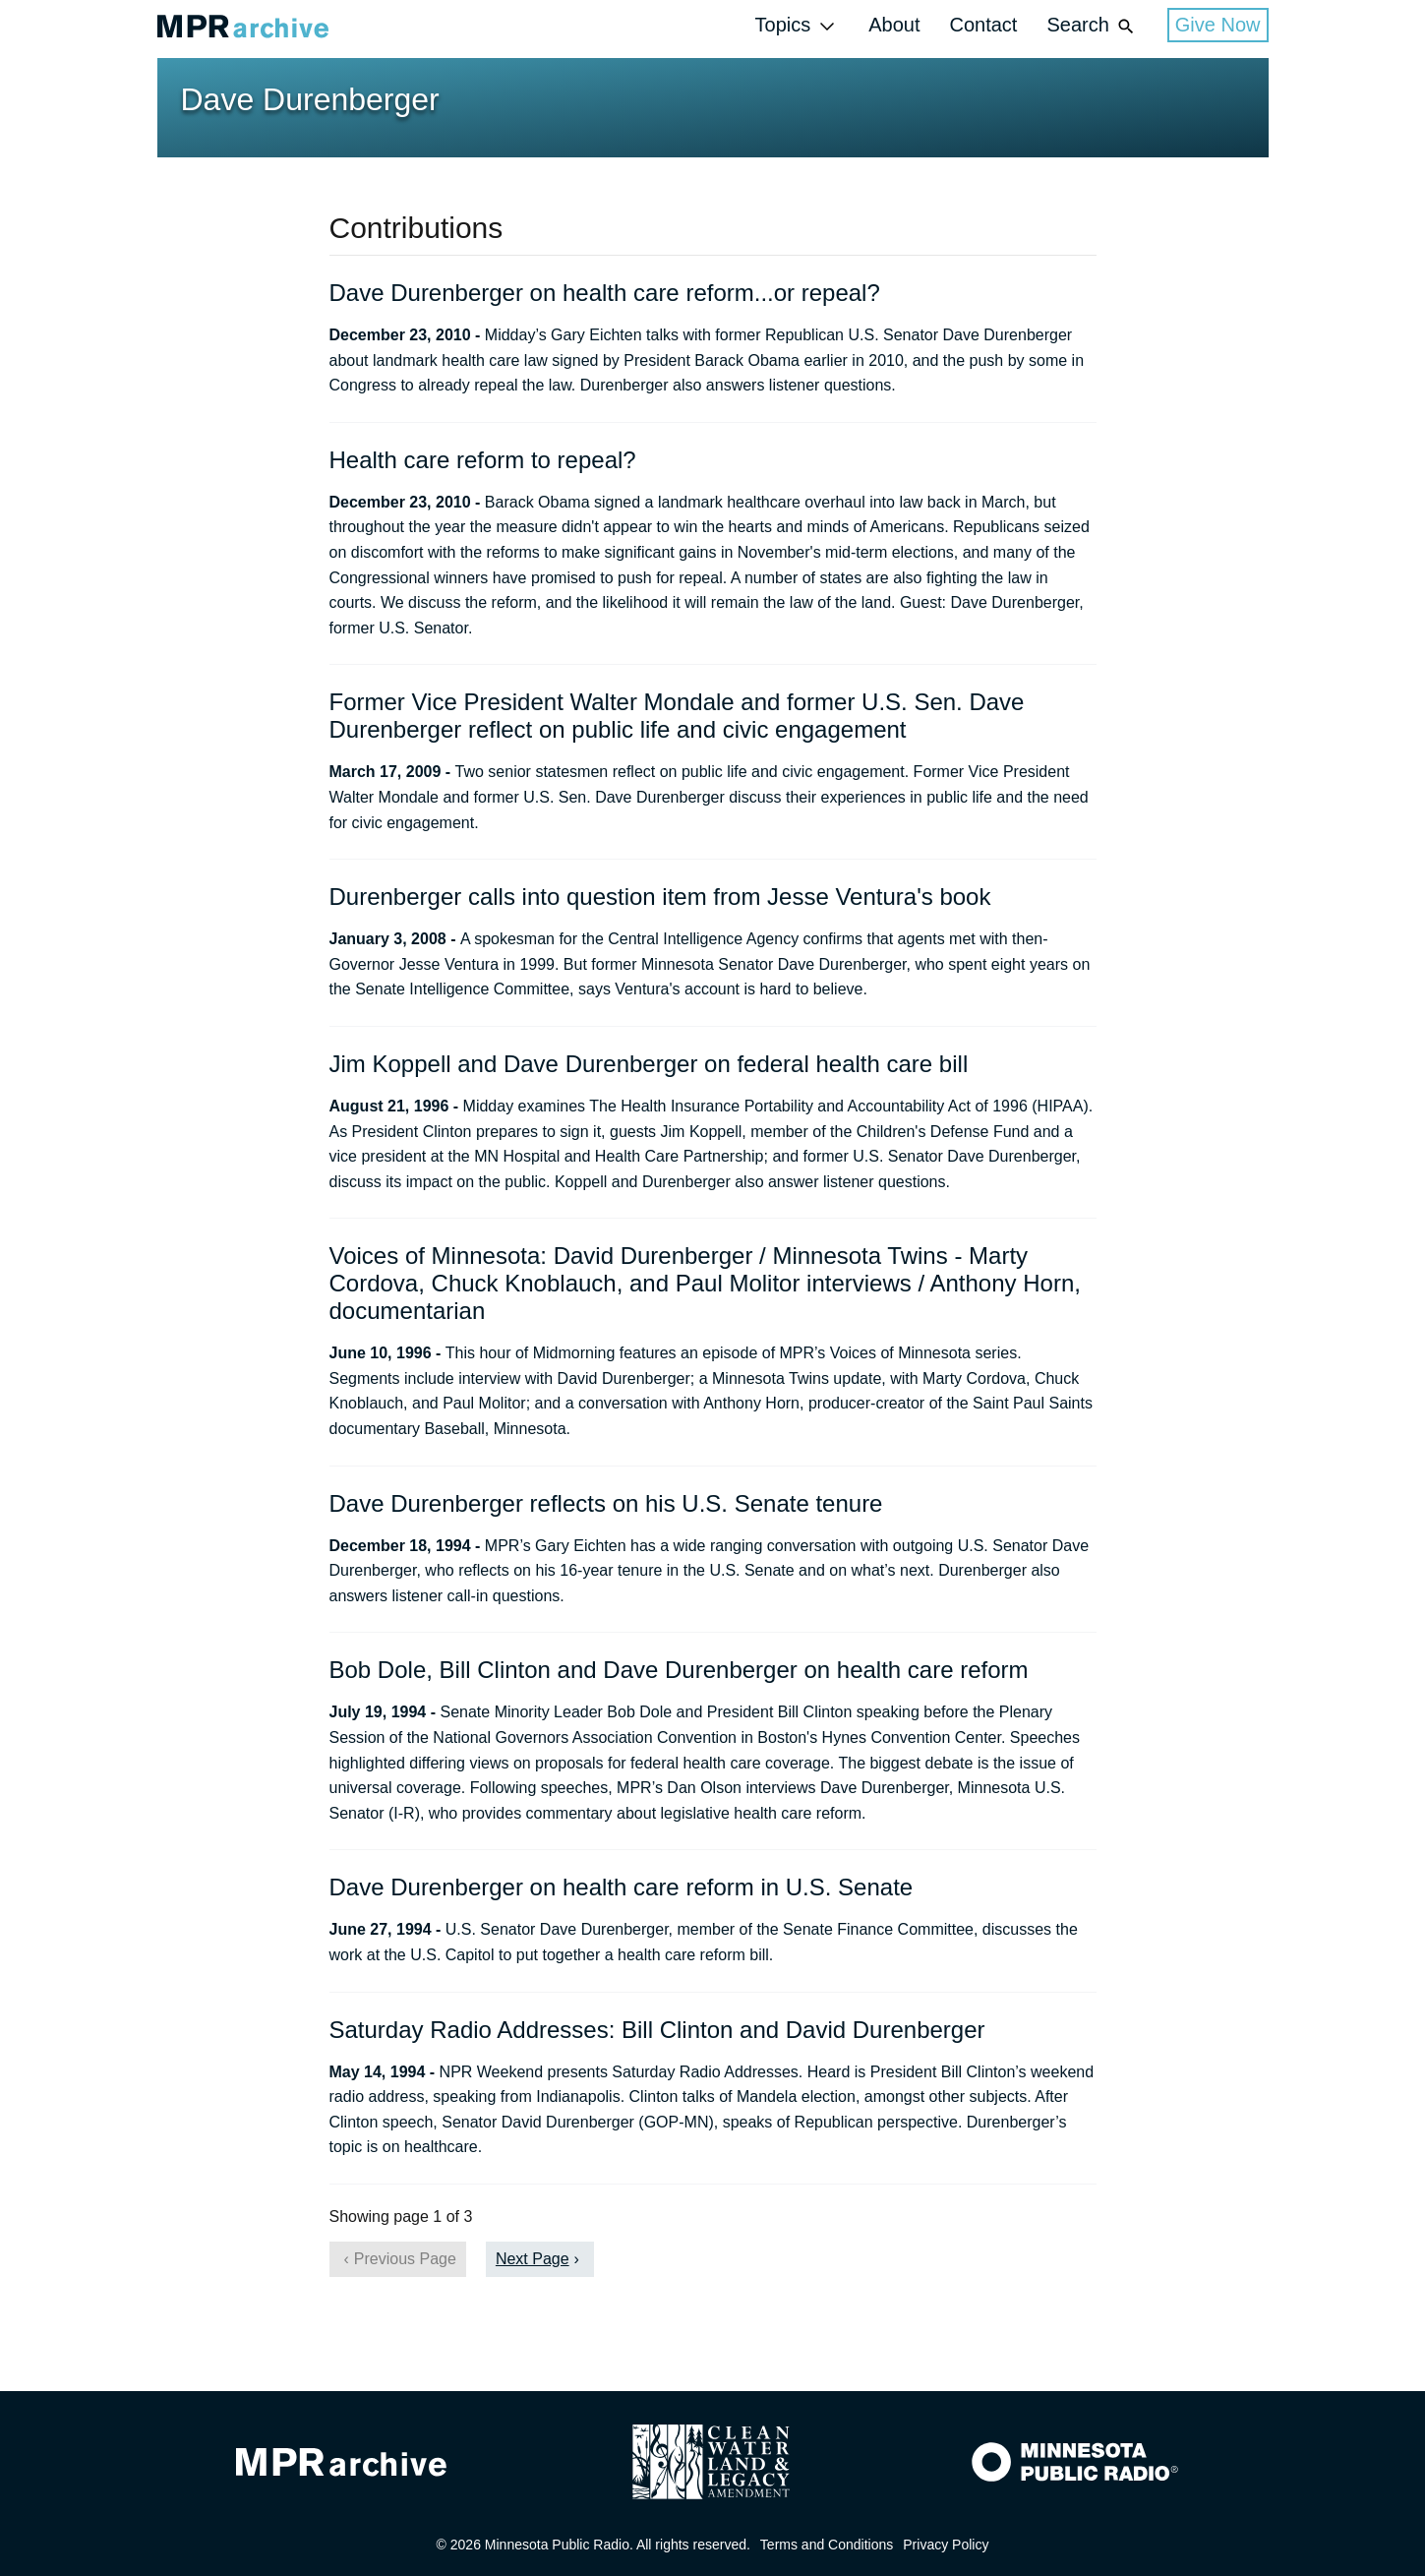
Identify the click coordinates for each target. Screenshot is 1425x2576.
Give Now (1218, 24)
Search (1091, 26)
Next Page (532, 2258)
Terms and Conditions (826, 2544)
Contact (983, 24)
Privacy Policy (945, 2544)
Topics (797, 26)
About (894, 24)
